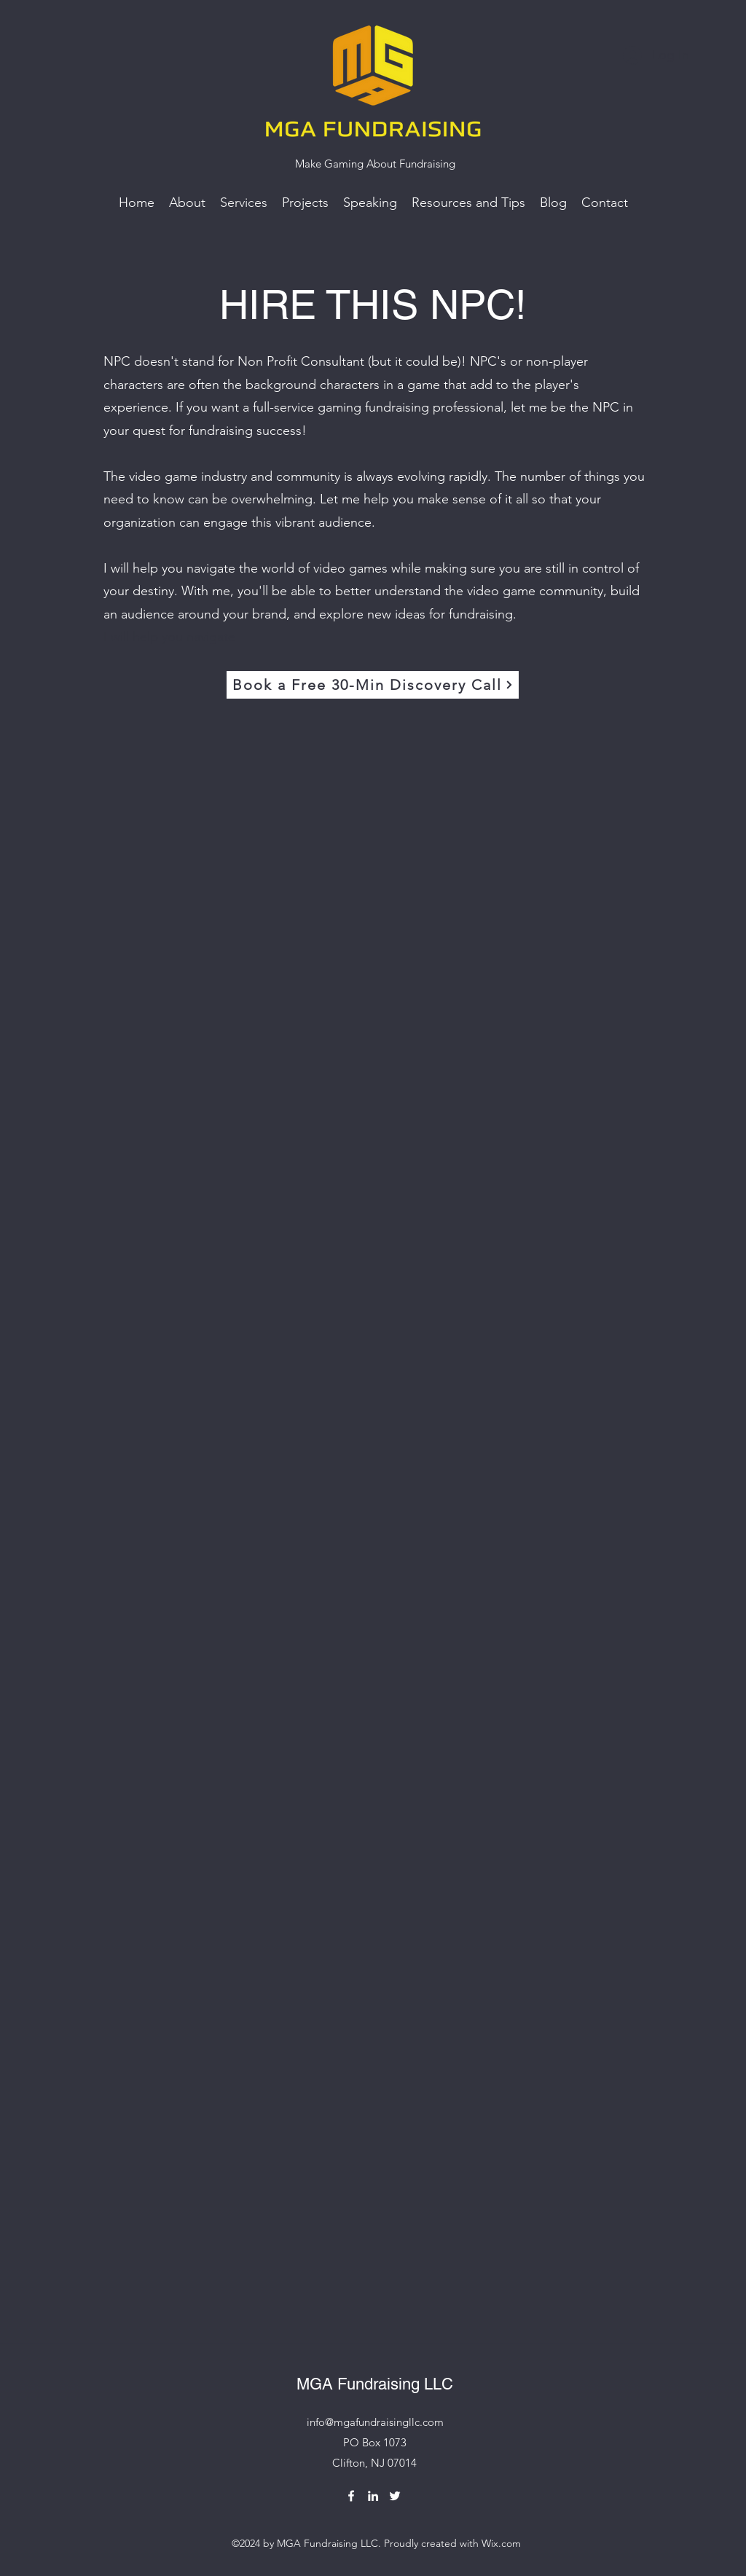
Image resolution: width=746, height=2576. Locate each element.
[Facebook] (351, 2496)
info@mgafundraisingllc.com (375, 2422)
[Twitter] (395, 2496)
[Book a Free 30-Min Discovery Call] (372, 684)
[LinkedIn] (373, 2496)
